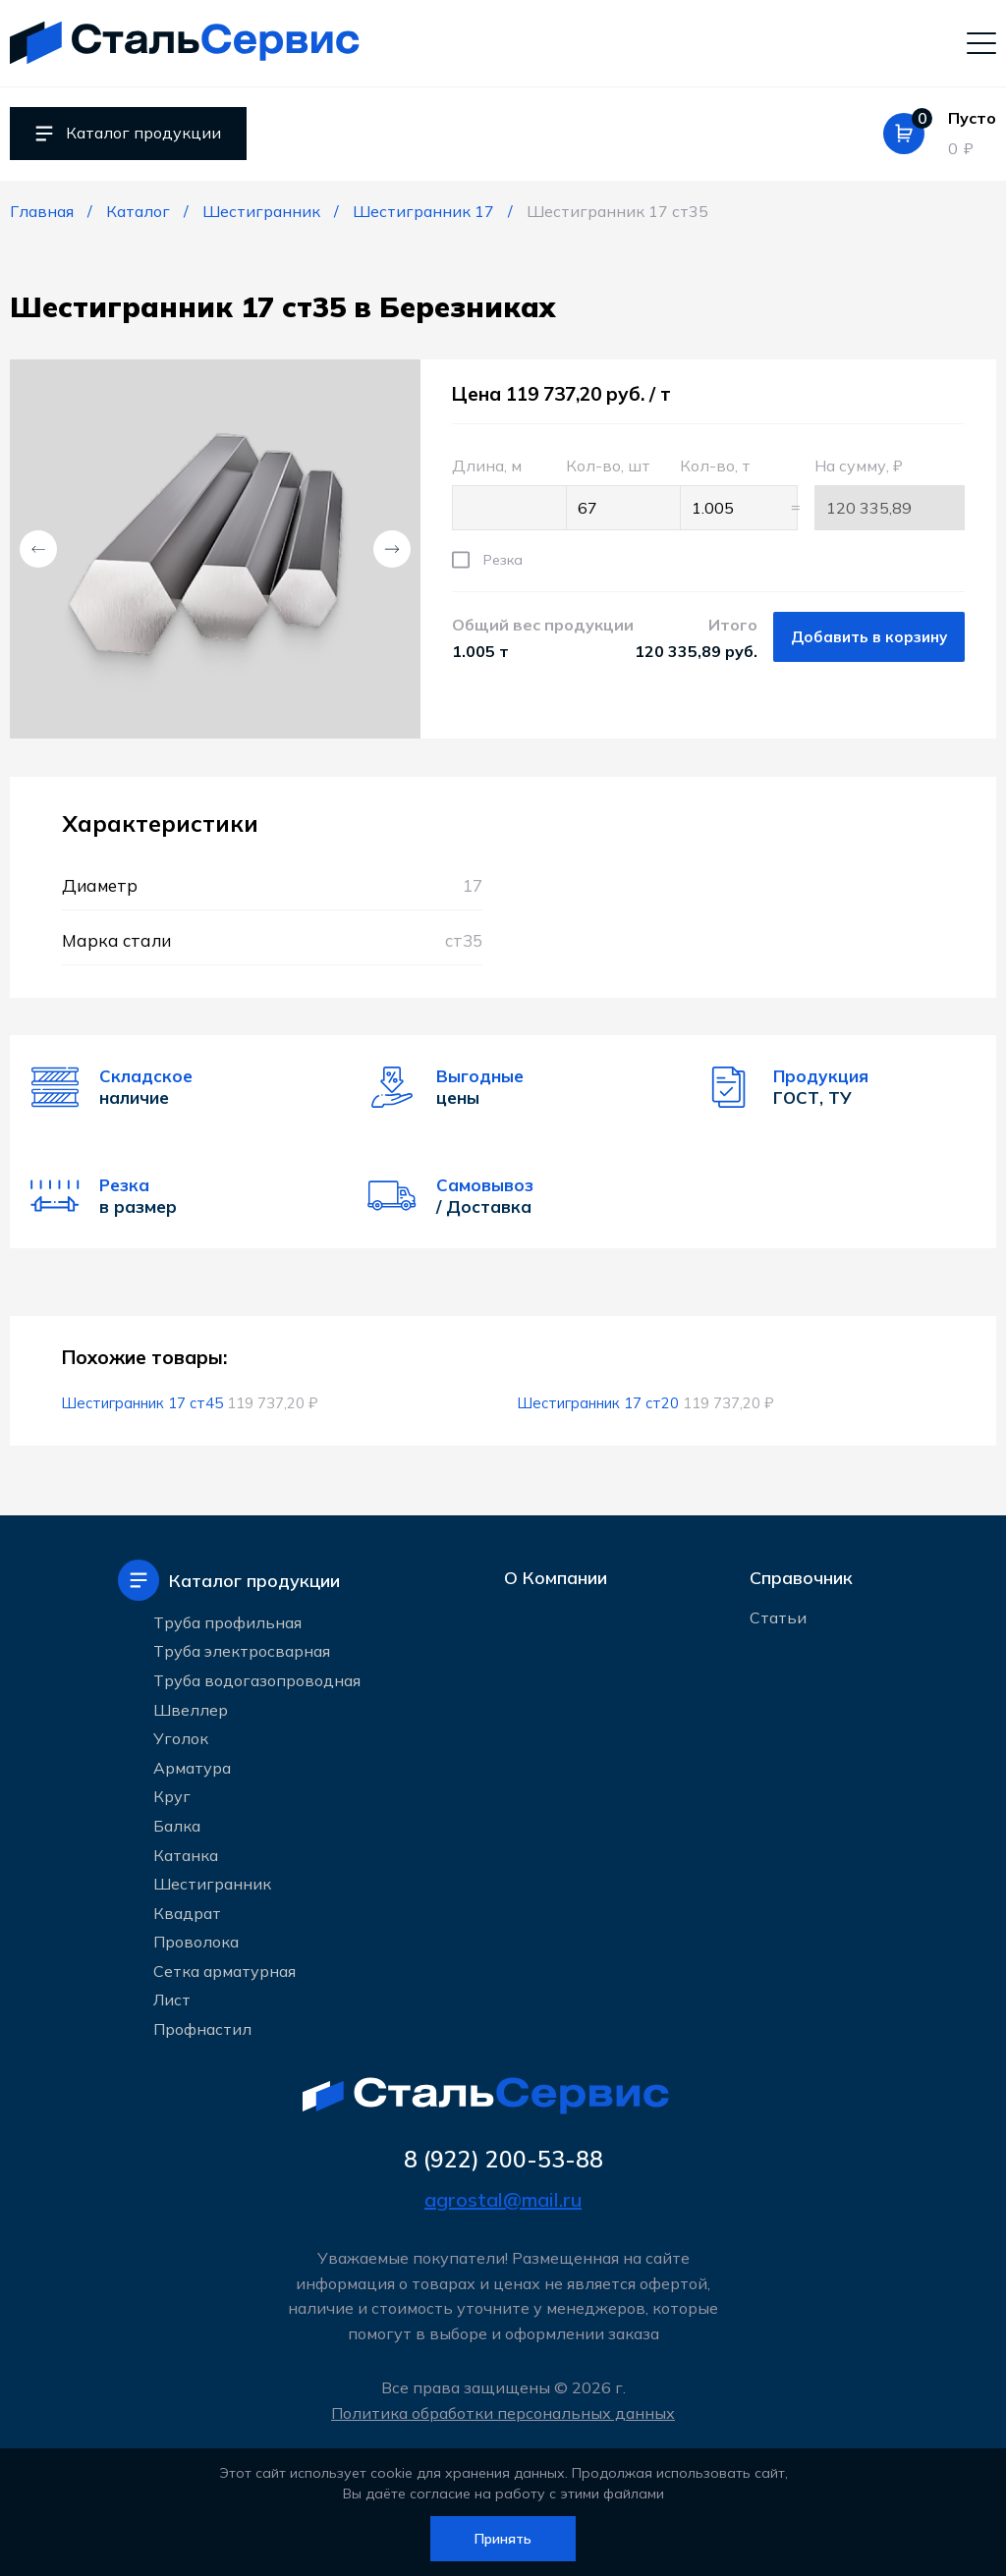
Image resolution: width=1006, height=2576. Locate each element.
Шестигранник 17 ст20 (600, 1403)
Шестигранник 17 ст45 (144, 1403)
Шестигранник (212, 1881)
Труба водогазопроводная (257, 1678)
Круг (172, 1794)
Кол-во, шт (613, 493)
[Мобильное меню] (981, 42)
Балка (176, 1824)
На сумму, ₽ (889, 493)
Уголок (180, 1736)
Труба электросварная (241, 1649)
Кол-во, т (727, 493)
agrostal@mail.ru (503, 2200)
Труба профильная (227, 1620)
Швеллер (190, 1708)
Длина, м (499, 493)
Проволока (196, 1939)
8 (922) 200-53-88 (503, 2158)
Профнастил (202, 2027)
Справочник (801, 1578)
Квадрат (187, 1911)
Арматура (192, 1766)
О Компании (555, 1578)
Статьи (778, 1621)
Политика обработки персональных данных (503, 2413)
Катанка (185, 1853)
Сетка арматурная (224, 1969)
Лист (172, 1998)
